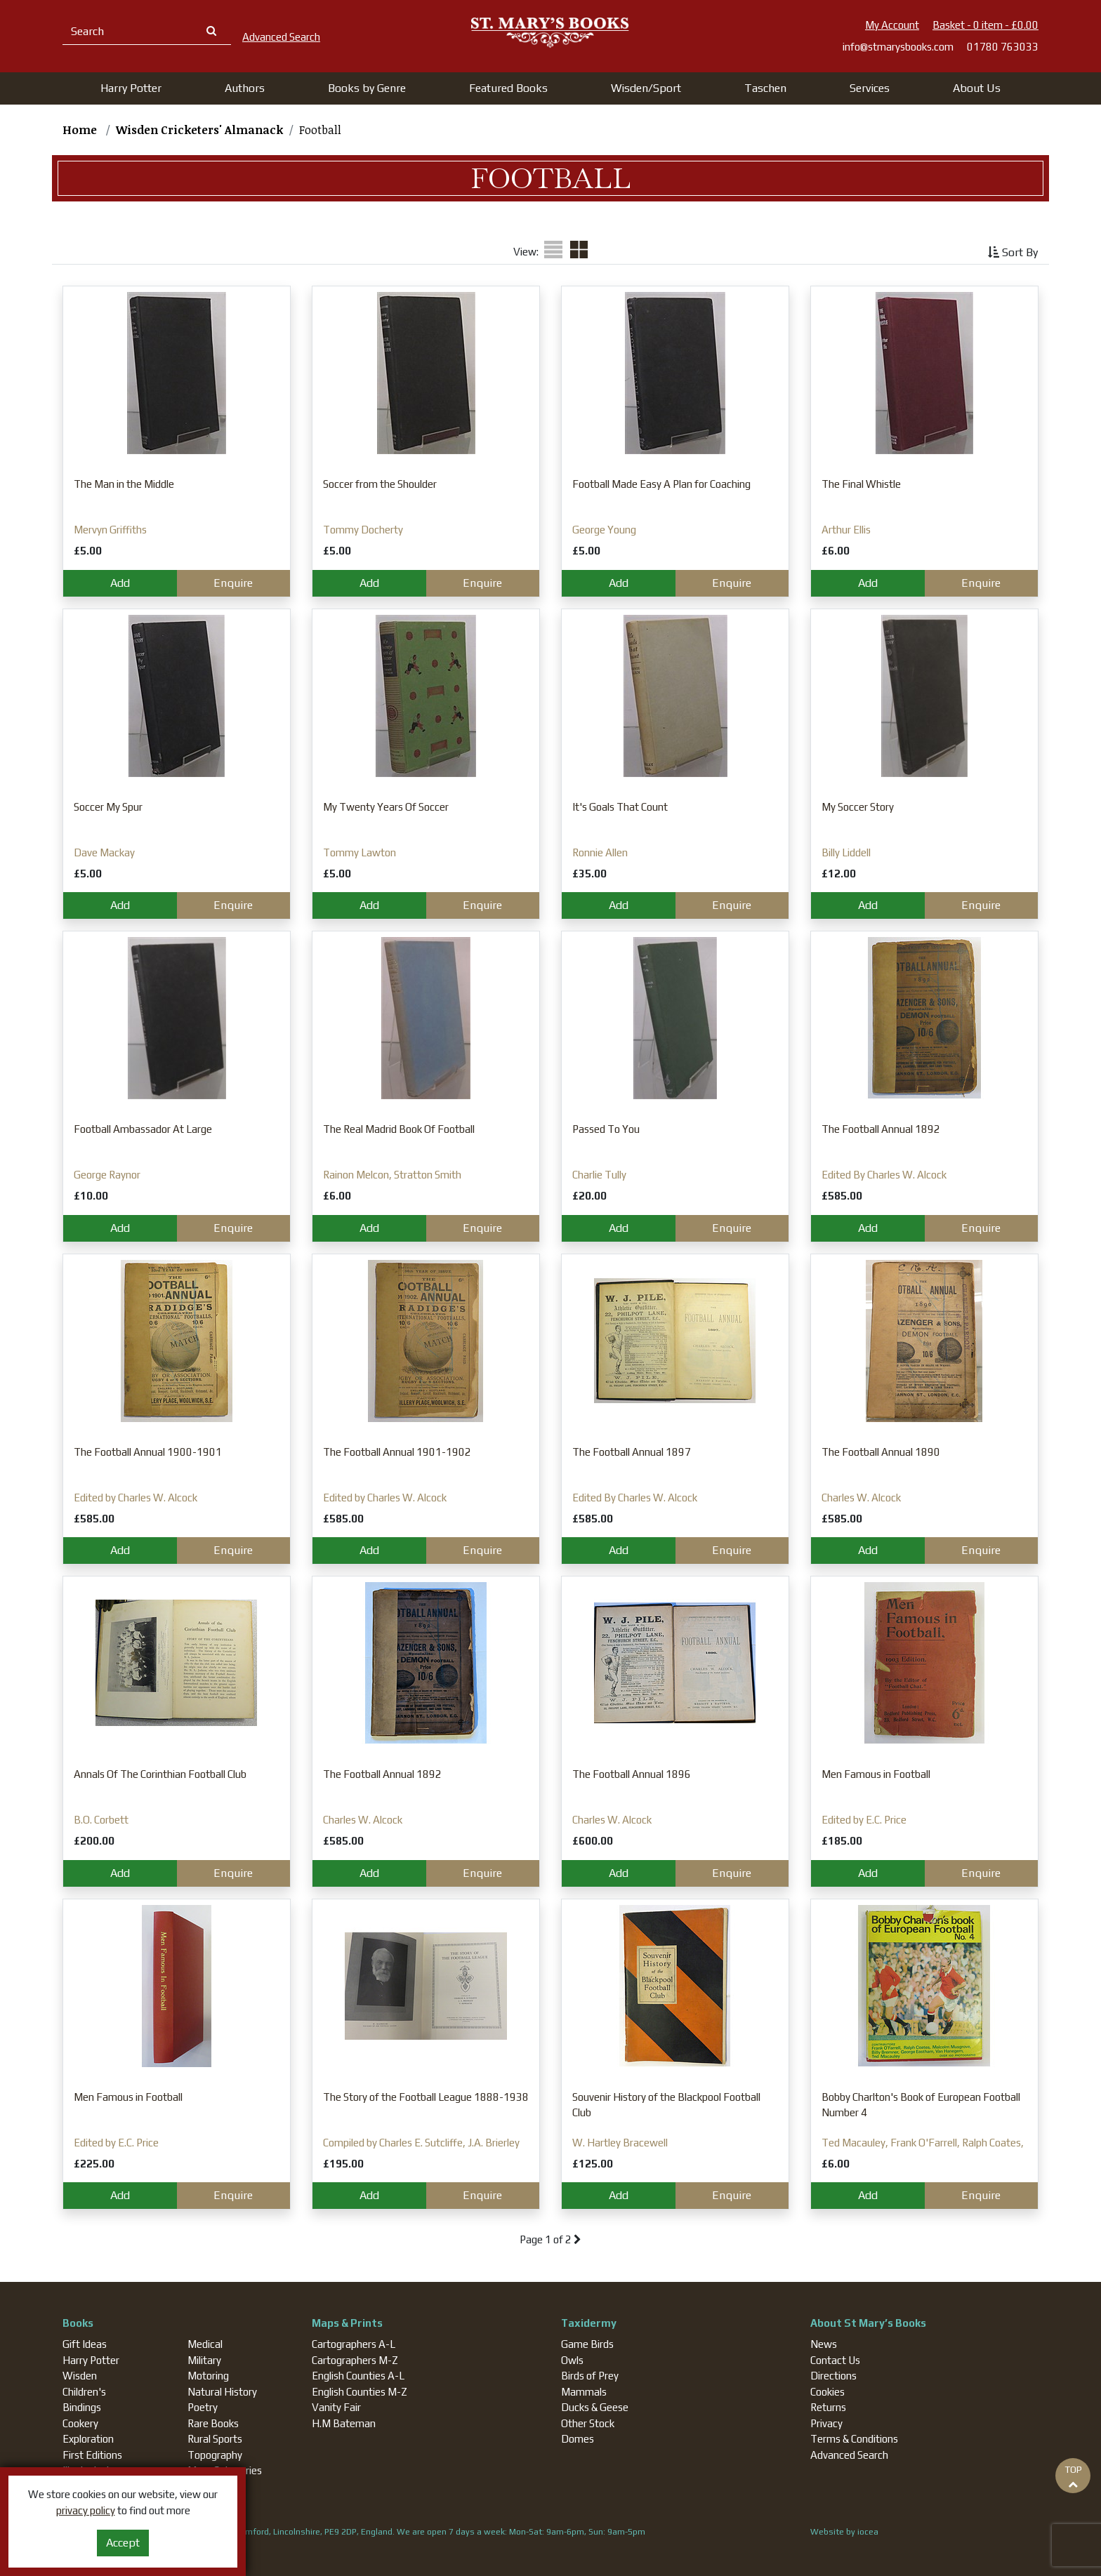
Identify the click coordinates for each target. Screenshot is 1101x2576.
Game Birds (587, 2344)
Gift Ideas (84, 2344)
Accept (123, 2542)
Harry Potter (90, 2360)
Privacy (826, 2423)
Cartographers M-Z (355, 2360)
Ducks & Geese (594, 2407)
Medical (205, 2344)
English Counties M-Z (359, 2392)
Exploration (88, 2439)
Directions (833, 2376)
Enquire (233, 583)
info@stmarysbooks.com (898, 47)
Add (120, 583)
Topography (214, 2455)
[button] (131, 88)
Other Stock (587, 2423)
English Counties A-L (358, 2376)
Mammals (584, 2392)
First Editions (92, 2455)
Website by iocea (844, 2532)
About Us (977, 88)
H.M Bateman (344, 2423)
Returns (828, 2407)
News (823, 2344)
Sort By (1013, 252)
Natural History (222, 2392)
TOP (1073, 2476)
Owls (572, 2360)
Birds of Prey (590, 2376)
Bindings (81, 2407)
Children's (84, 2392)
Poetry (202, 2407)
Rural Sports (214, 2439)
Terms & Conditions (854, 2439)
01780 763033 (1003, 47)
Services (870, 88)
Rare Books (213, 2423)
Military (204, 2360)
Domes (577, 2439)
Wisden (79, 2376)
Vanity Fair (336, 2407)
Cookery (80, 2423)
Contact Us (835, 2360)
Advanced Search (849, 2455)
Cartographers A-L (353, 2344)
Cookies (827, 2392)
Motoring (208, 2376)
